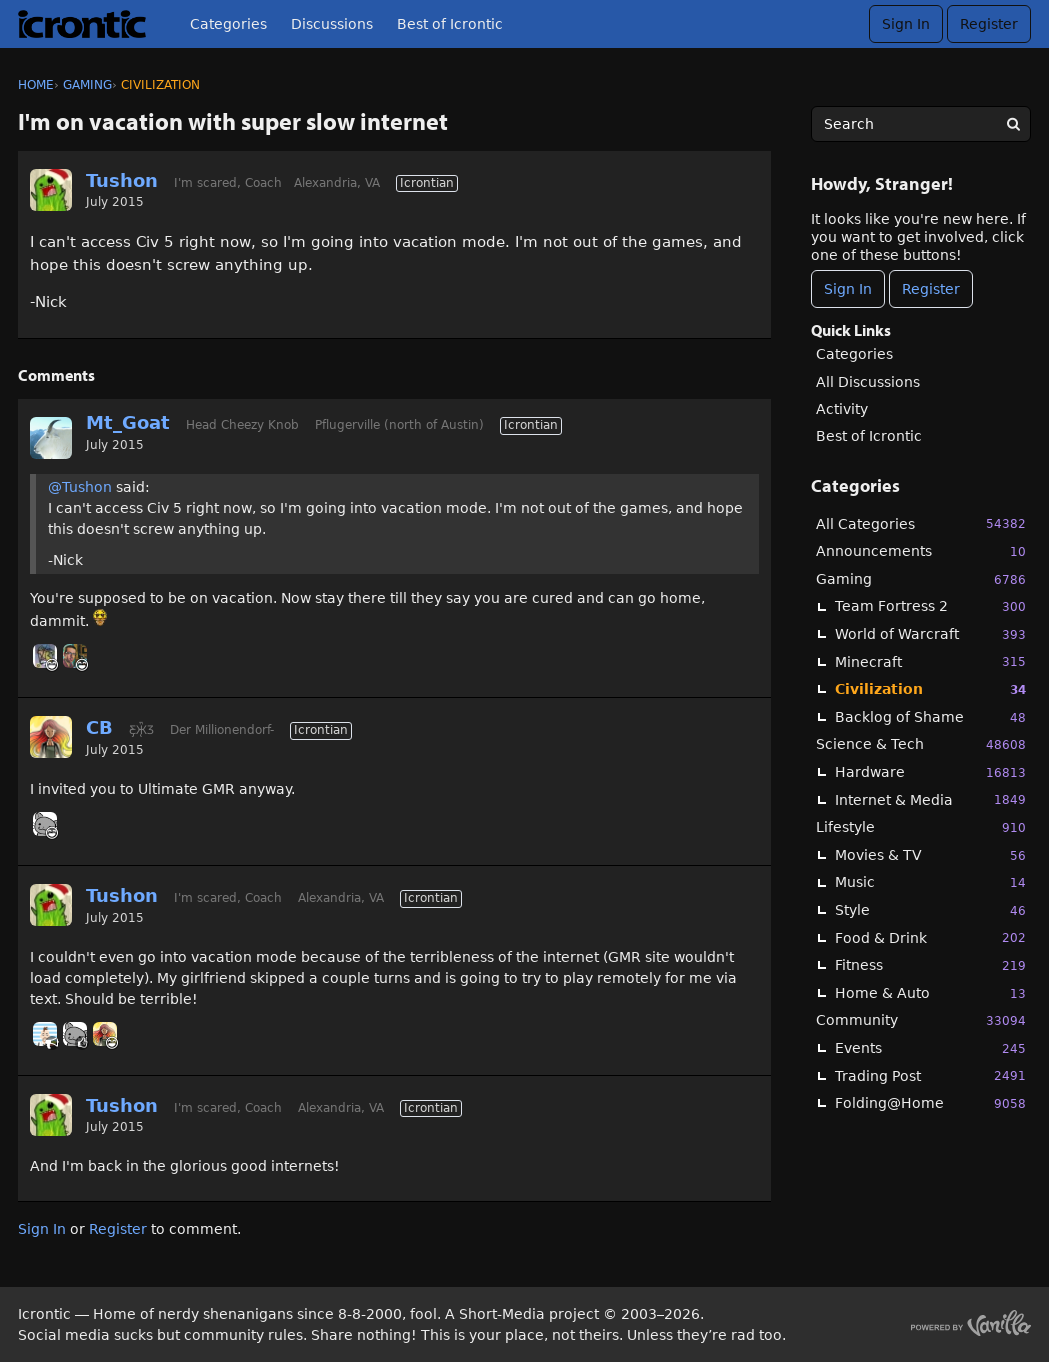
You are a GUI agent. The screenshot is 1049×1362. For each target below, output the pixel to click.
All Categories (921, 523)
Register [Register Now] (931, 289)
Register (989, 24)
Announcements (921, 551)
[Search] (1013, 124)
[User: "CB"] (51, 737)
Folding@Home (930, 1103)
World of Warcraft (930, 634)
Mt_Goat (128, 422)
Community (921, 1020)
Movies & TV (930, 855)
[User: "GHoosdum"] (75, 656)
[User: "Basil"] (45, 824)
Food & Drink (930, 937)
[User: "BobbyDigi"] (45, 1034)
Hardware (930, 772)
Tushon (122, 180)
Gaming (921, 579)
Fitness (930, 965)
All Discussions (868, 382)
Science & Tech (921, 744)
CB (99, 727)
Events (930, 1048)
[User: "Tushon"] (51, 190)
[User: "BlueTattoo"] (45, 656)
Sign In (906, 24)
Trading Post (930, 1075)
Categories (228, 24)
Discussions (332, 24)
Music (930, 882)
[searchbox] (921, 124)
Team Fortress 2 (930, 606)
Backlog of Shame (930, 717)
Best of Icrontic (450, 24)
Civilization (930, 689)
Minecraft (930, 661)
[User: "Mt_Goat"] (51, 438)
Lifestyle (921, 827)
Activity (842, 409)
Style (930, 910)
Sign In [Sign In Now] (848, 289)
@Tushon (80, 487)
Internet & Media (930, 799)
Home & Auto (930, 993)
